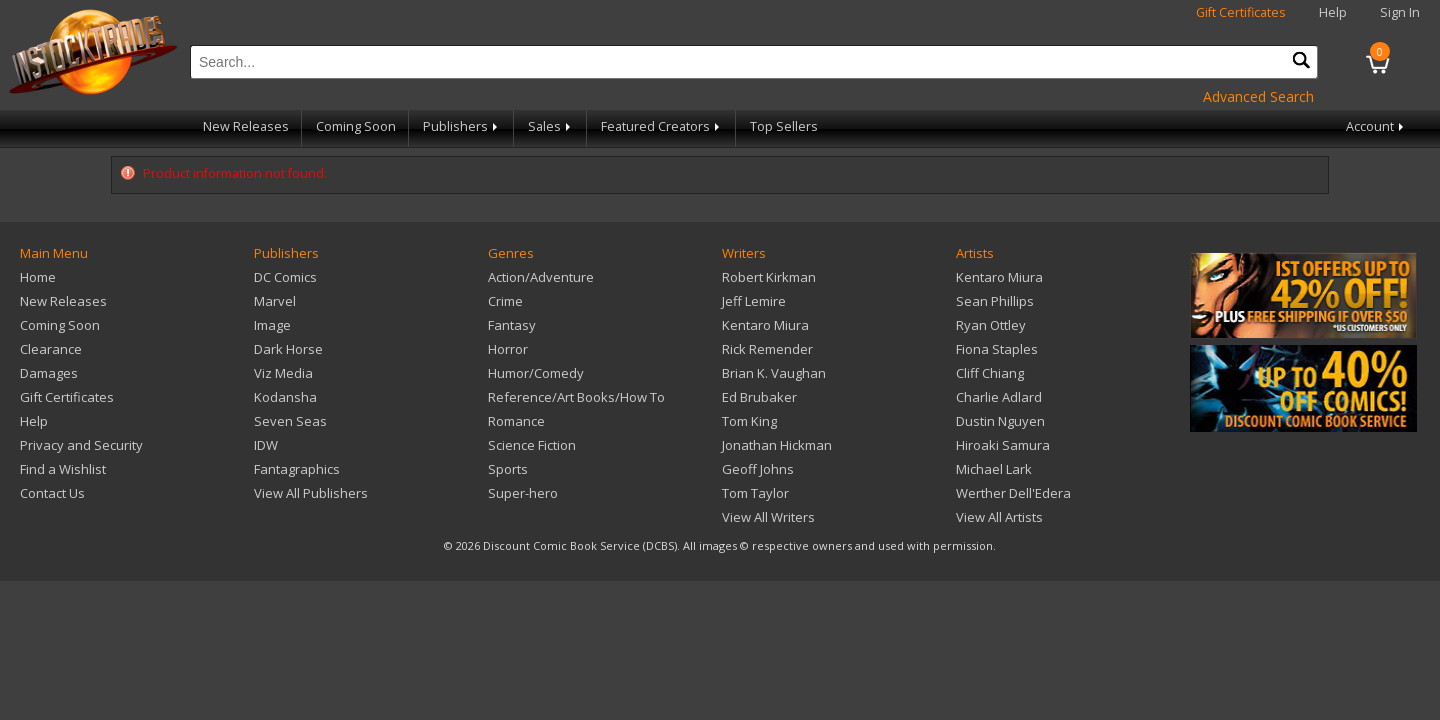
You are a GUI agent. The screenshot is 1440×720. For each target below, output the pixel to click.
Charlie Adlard (999, 397)
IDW (266, 445)
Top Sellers (784, 126)
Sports (508, 469)
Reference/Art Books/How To (576, 397)
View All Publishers (311, 493)
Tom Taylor (755, 493)
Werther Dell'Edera (1013, 493)
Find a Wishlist (63, 469)
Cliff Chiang (990, 373)
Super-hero (523, 493)
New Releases (246, 126)
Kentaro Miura (765, 325)
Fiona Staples (997, 349)
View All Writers (768, 517)
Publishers (462, 126)
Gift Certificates (1241, 12)
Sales (551, 126)
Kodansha (285, 397)
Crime (505, 301)
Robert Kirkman (769, 277)
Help (1333, 12)
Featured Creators (662, 126)
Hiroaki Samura (1003, 445)
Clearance (51, 349)
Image (272, 325)
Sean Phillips (995, 301)
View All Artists (999, 517)
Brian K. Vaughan (774, 373)
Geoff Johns (758, 469)
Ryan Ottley (991, 325)
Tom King (749, 421)
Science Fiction (532, 445)
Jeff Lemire (754, 301)
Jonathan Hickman (777, 445)
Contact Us (52, 493)
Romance (516, 421)
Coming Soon (356, 126)
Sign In (1400, 12)
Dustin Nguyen (1000, 421)
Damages (49, 373)
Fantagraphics (297, 469)
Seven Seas (290, 421)
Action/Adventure (541, 277)
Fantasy (512, 325)
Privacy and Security (81, 445)
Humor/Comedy (536, 373)
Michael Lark (994, 469)
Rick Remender (767, 349)
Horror (508, 349)
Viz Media (283, 373)
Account (1376, 126)
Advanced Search (1258, 96)
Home (38, 277)
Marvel (275, 301)
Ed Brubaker (759, 397)
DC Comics (285, 277)
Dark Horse (288, 349)
